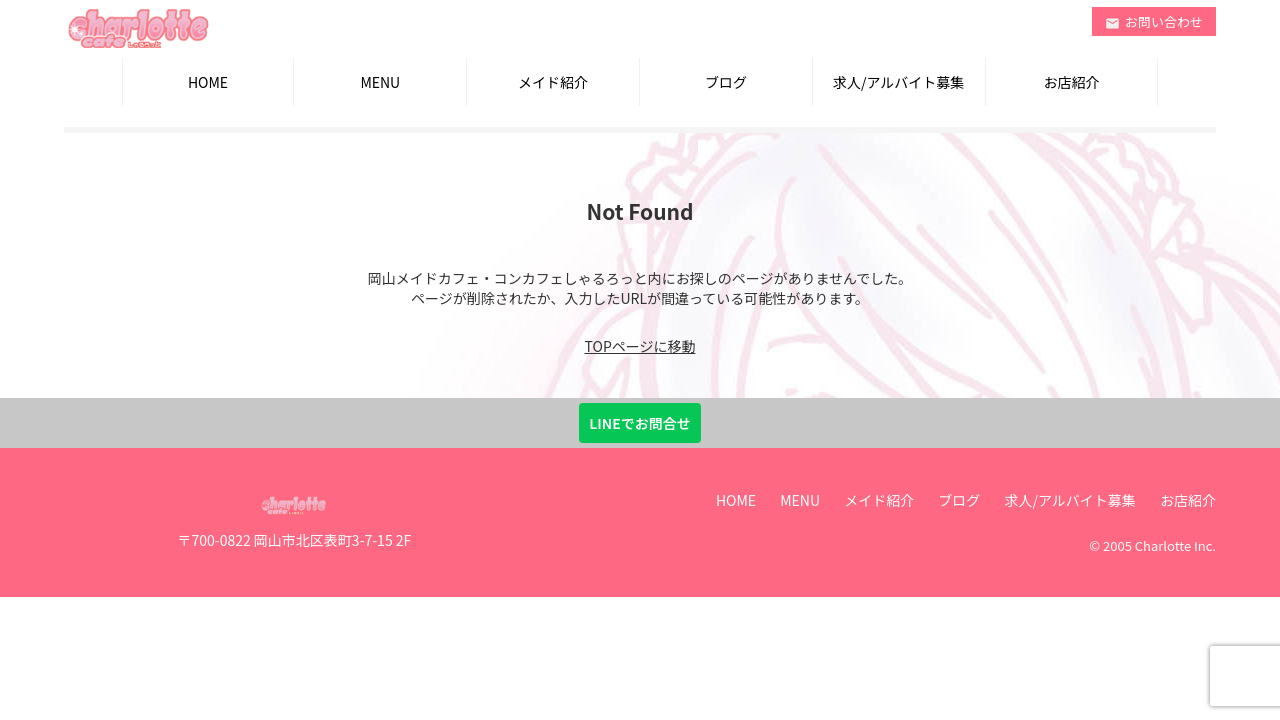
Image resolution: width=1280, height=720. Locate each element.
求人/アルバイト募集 (898, 82)
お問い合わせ (1154, 21)
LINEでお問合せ (639, 423)
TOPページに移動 (640, 346)
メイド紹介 (553, 82)
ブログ (726, 82)
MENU (380, 82)
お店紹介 (1071, 82)
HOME (208, 82)
